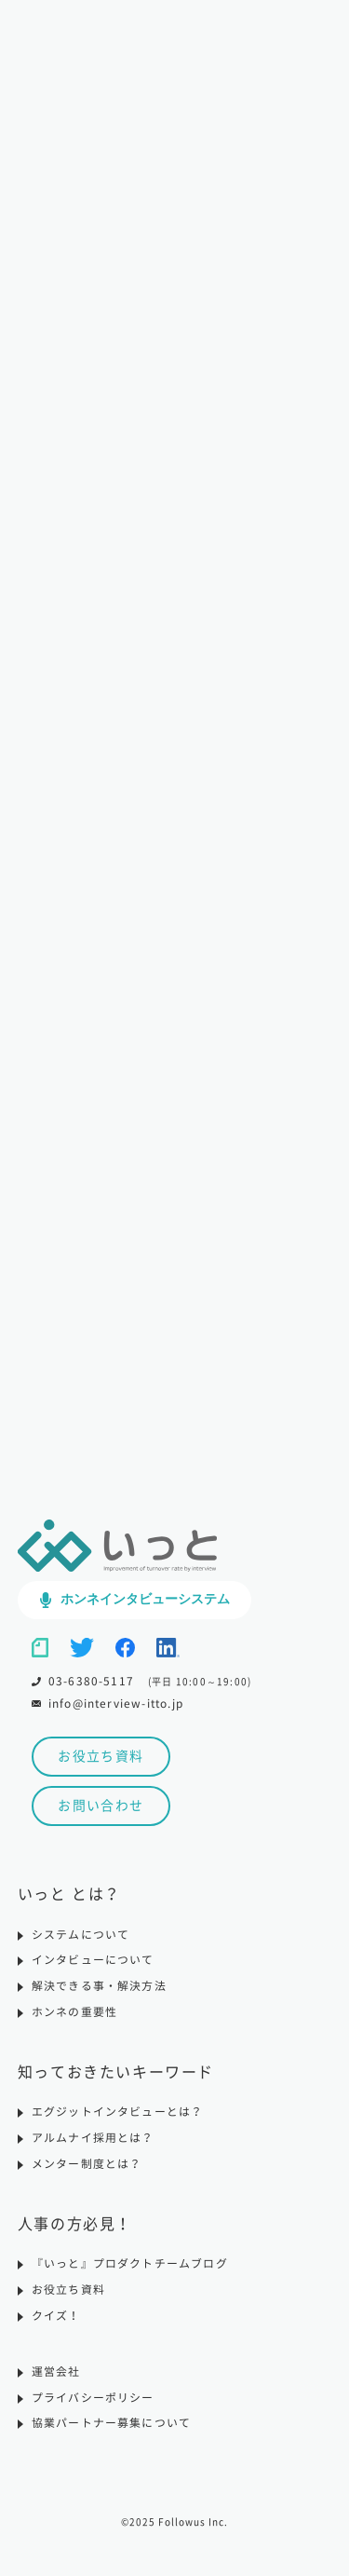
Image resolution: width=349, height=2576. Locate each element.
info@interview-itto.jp (117, 1713)
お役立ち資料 (100, 1767)
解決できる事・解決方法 (99, 1997)
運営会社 (56, 2383)
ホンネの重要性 (74, 2023)
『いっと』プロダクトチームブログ (130, 2275)
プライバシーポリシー (93, 2409)
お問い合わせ (100, 1816)
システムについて (81, 1945)
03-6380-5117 (91, 1691)
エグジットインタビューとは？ (118, 2123)
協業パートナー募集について (112, 2435)
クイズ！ (56, 2327)
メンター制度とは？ (87, 2175)
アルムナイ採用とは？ (93, 2149)
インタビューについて (93, 1971)
